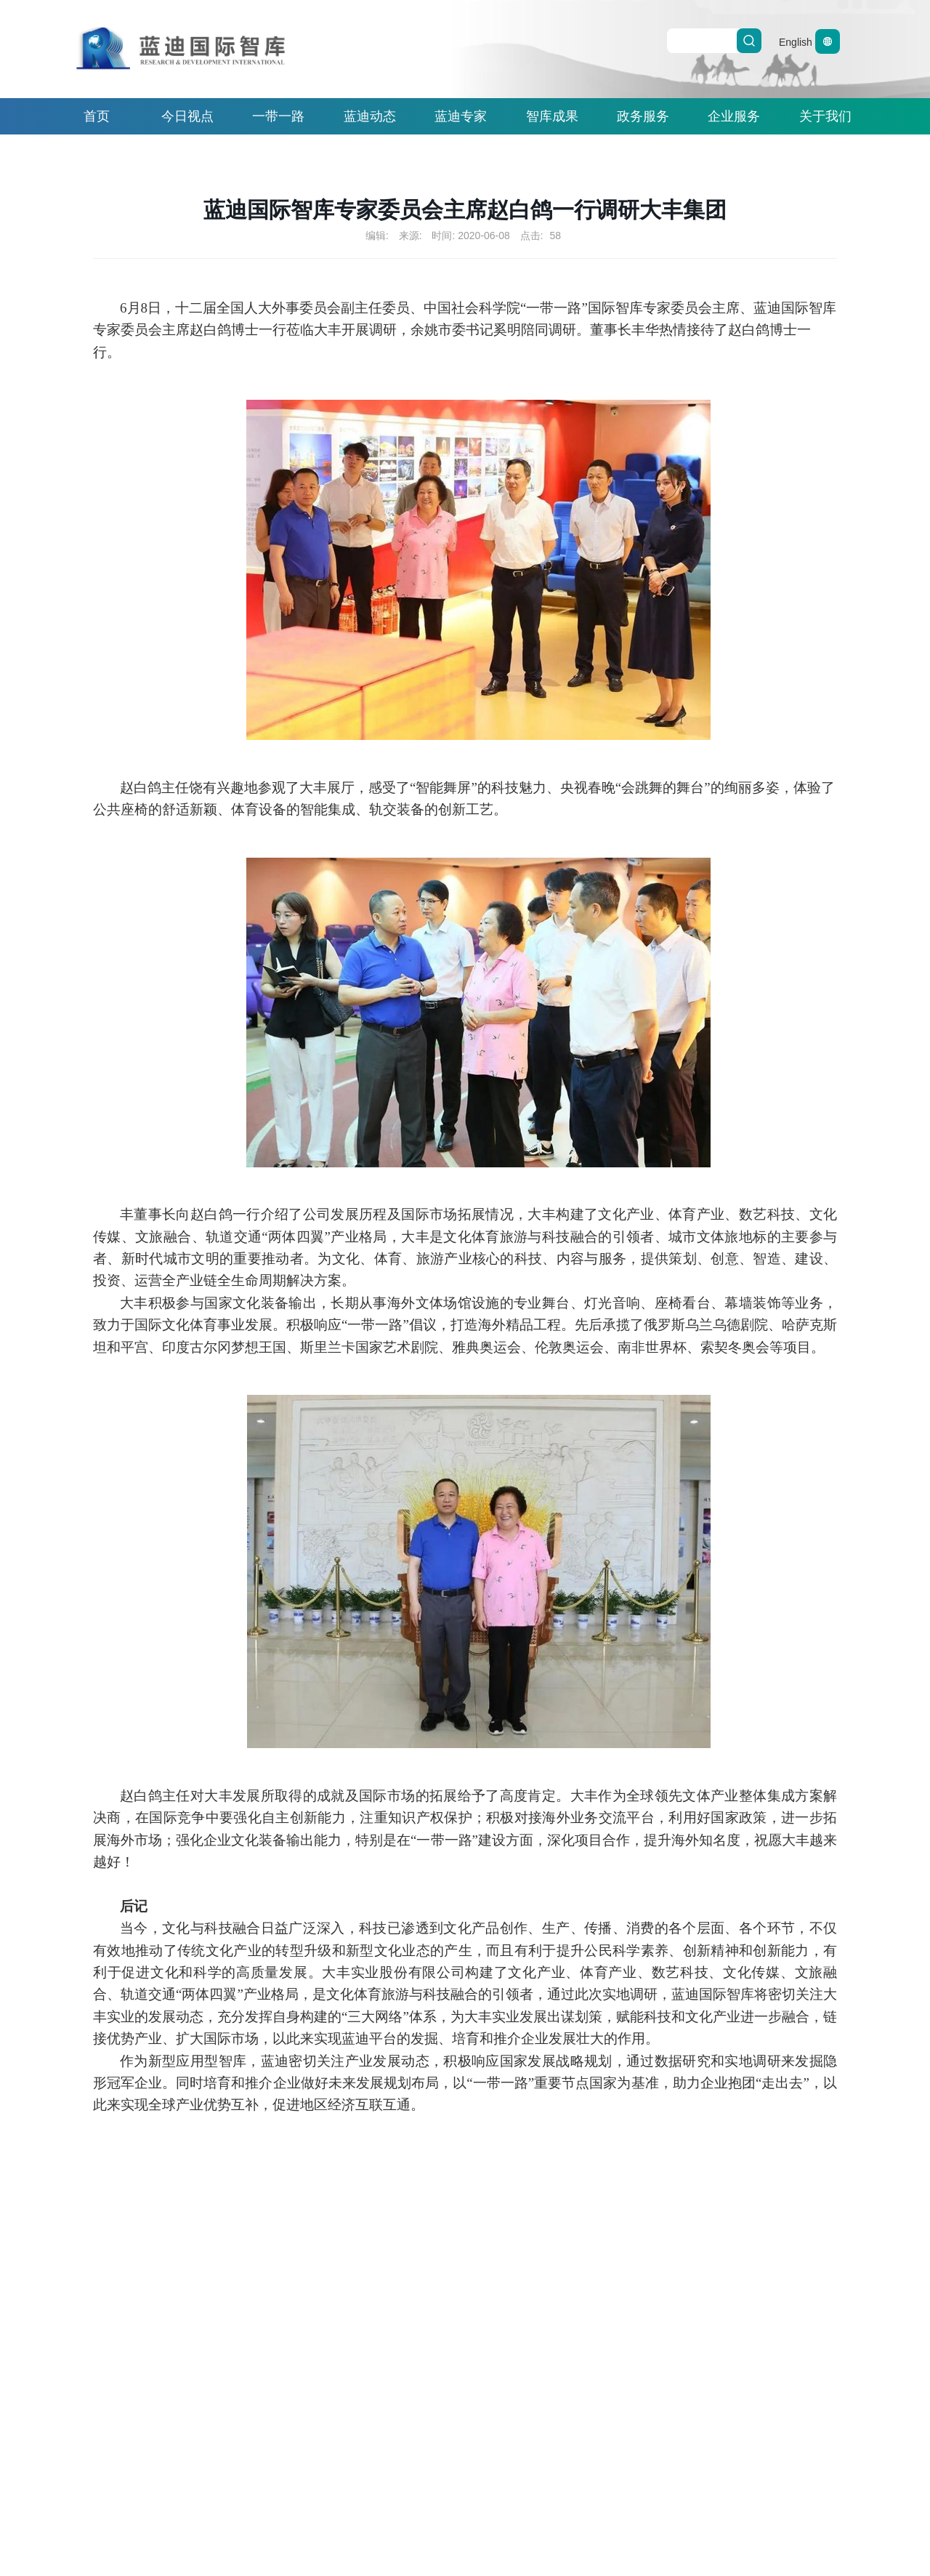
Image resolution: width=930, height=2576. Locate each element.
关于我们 (825, 116)
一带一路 (278, 116)
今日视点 (187, 116)
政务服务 (643, 116)
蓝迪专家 (460, 116)
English (809, 42)
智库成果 (552, 116)
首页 (97, 116)
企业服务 (734, 116)
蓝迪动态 (370, 116)
